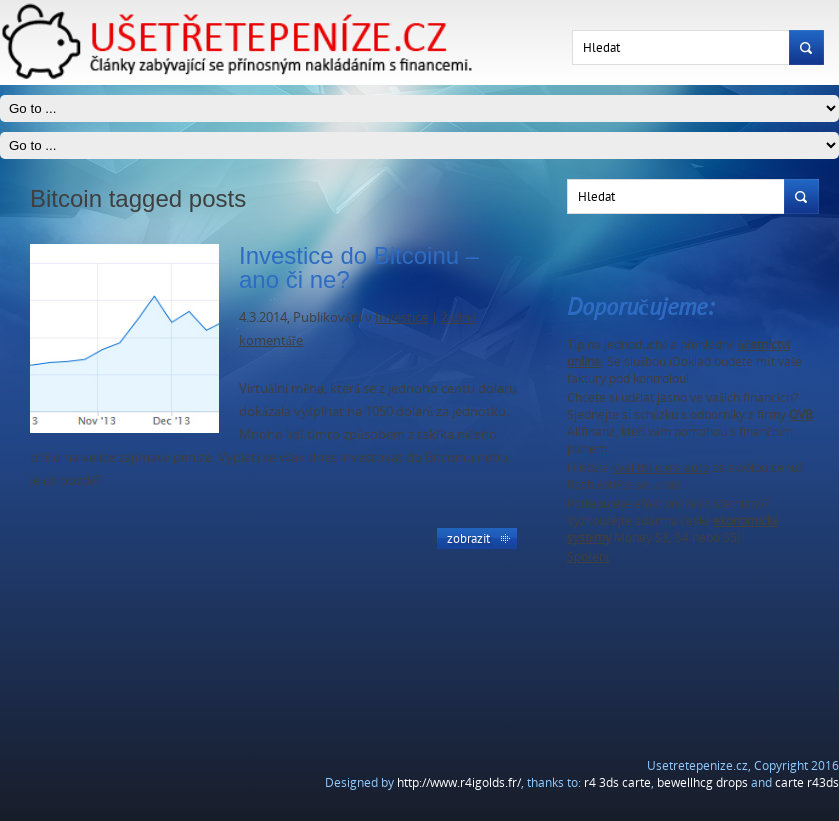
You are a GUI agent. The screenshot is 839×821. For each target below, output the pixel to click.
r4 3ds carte (617, 782)
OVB (801, 414)
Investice (401, 317)
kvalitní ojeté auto (660, 467)
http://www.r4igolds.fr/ (459, 782)
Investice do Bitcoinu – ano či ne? (359, 267)
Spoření (588, 556)
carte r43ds (807, 782)
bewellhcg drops (702, 782)
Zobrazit (468, 538)
